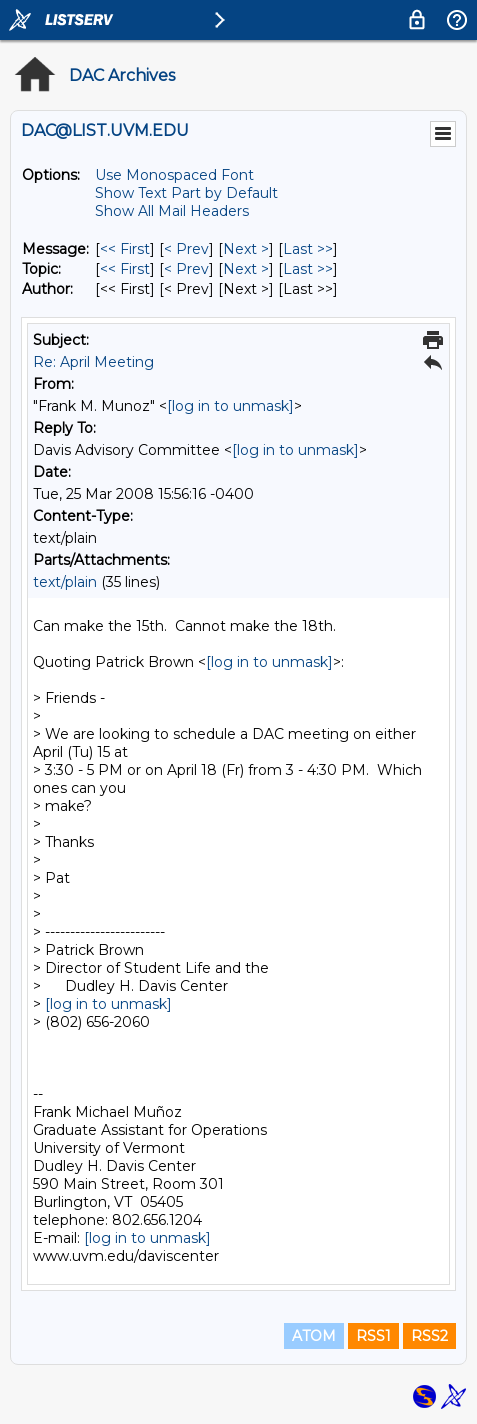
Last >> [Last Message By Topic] (308, 269)
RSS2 (429, 1336)
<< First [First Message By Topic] (125, 269)
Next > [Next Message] (246, 249)
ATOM (314, 1336)
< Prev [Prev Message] (186, 249)
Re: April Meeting (93, 362)
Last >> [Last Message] (308, 249)
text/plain (65, 582)
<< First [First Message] (125, 249)
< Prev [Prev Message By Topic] (186, 269)
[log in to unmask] (230, 406)
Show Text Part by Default (186, 193)
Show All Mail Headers (172, 211)
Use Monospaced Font (174, 175)
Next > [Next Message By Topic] (246, 269)
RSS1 (373, 1336)
